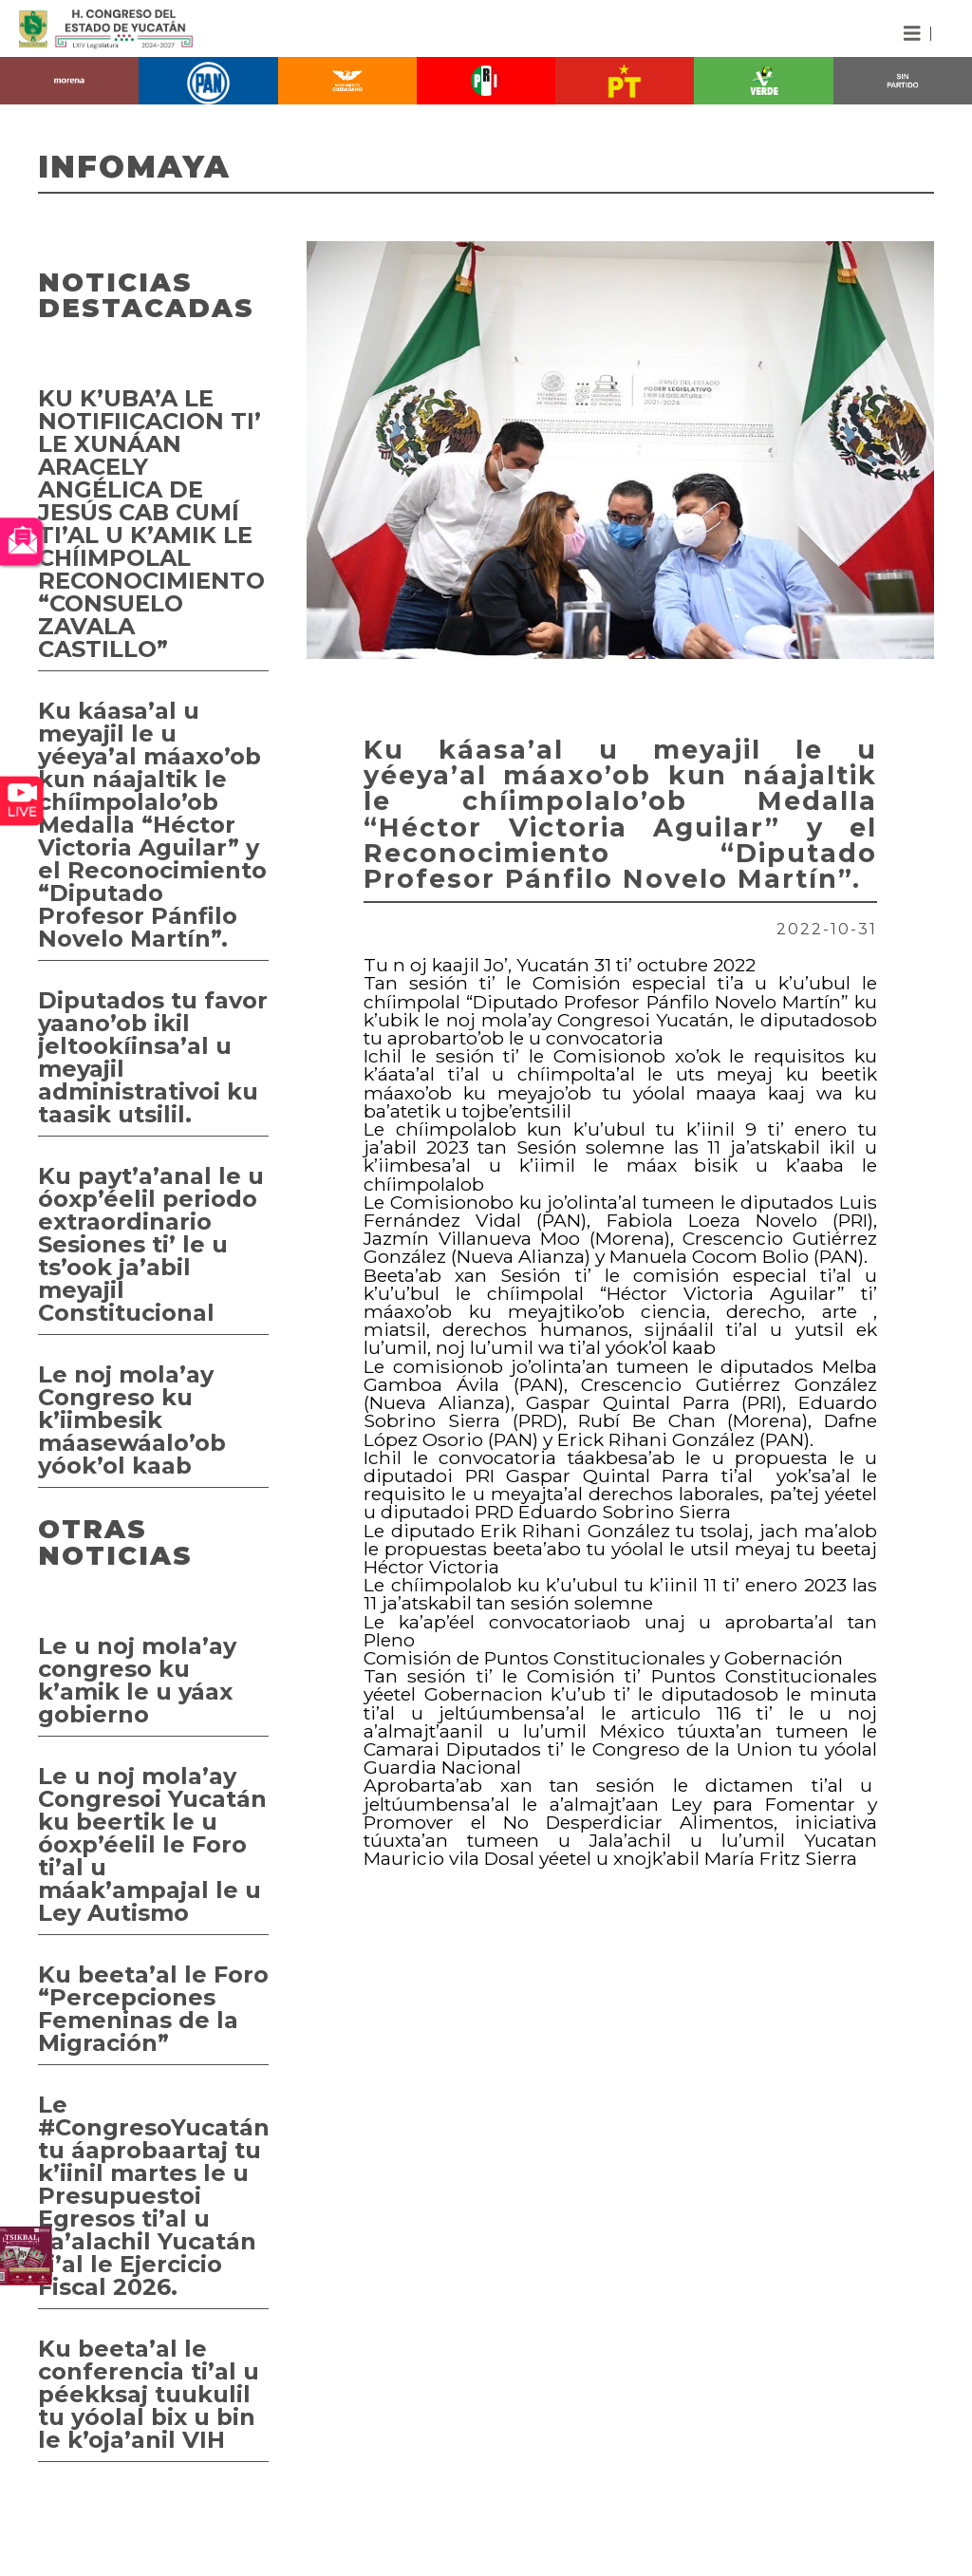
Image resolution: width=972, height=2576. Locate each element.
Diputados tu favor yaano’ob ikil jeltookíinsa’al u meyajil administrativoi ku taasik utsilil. (153, 1057)
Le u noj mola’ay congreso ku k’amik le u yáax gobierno (137, 1680)
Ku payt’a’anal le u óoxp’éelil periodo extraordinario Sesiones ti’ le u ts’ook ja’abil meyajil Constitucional (151, 1244)
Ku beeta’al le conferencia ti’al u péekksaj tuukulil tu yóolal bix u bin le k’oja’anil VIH (148, 2394)
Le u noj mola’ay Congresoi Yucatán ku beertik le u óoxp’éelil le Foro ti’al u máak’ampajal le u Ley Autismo (152, 1844)
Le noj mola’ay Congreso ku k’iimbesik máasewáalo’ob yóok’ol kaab (132, 1420)
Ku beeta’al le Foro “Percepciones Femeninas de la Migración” (153, 2009)
